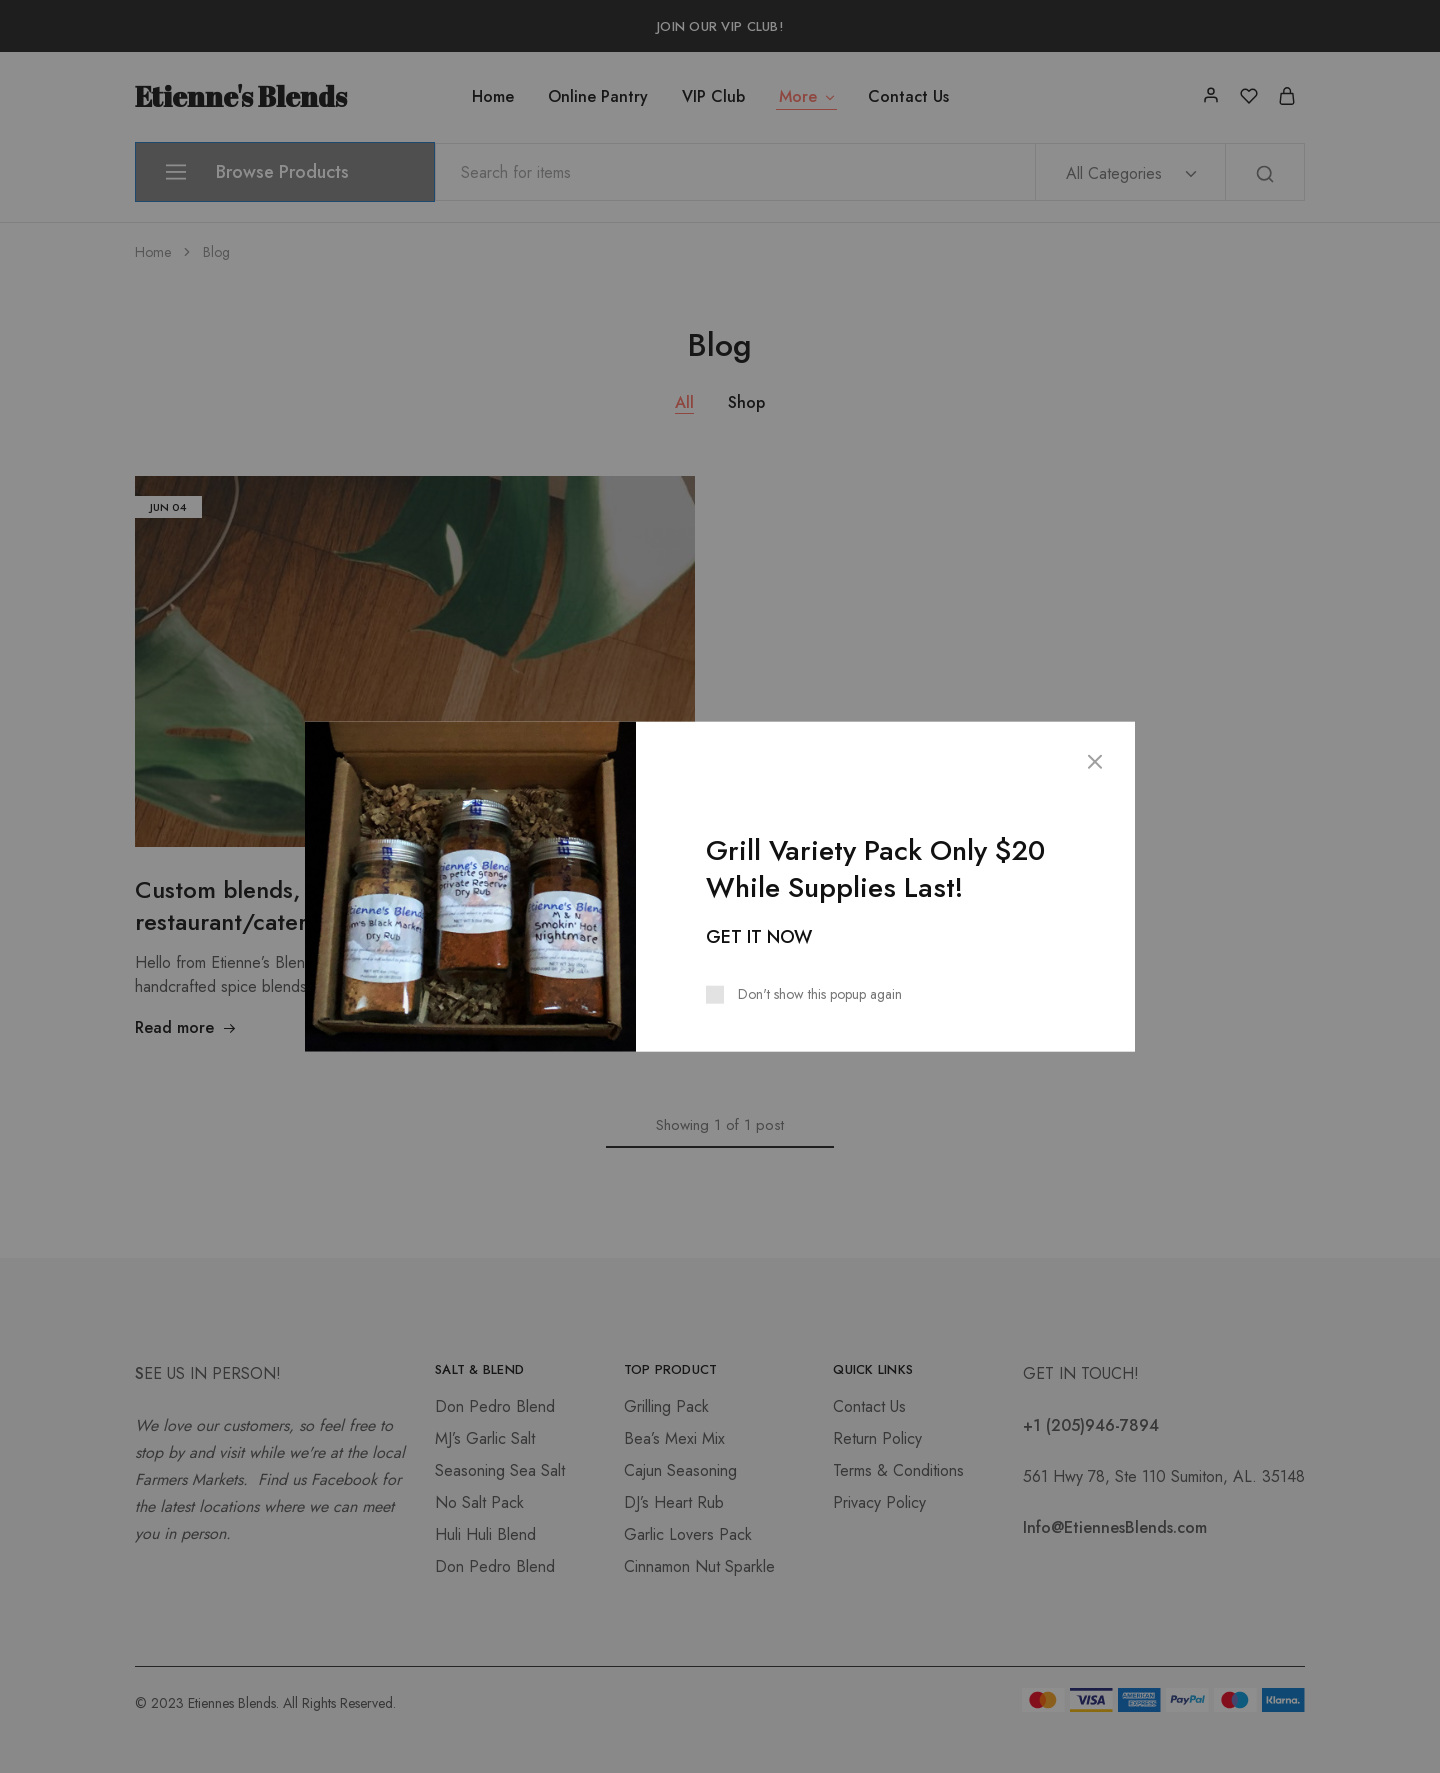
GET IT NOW (759, 937)
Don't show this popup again (820, 994)
